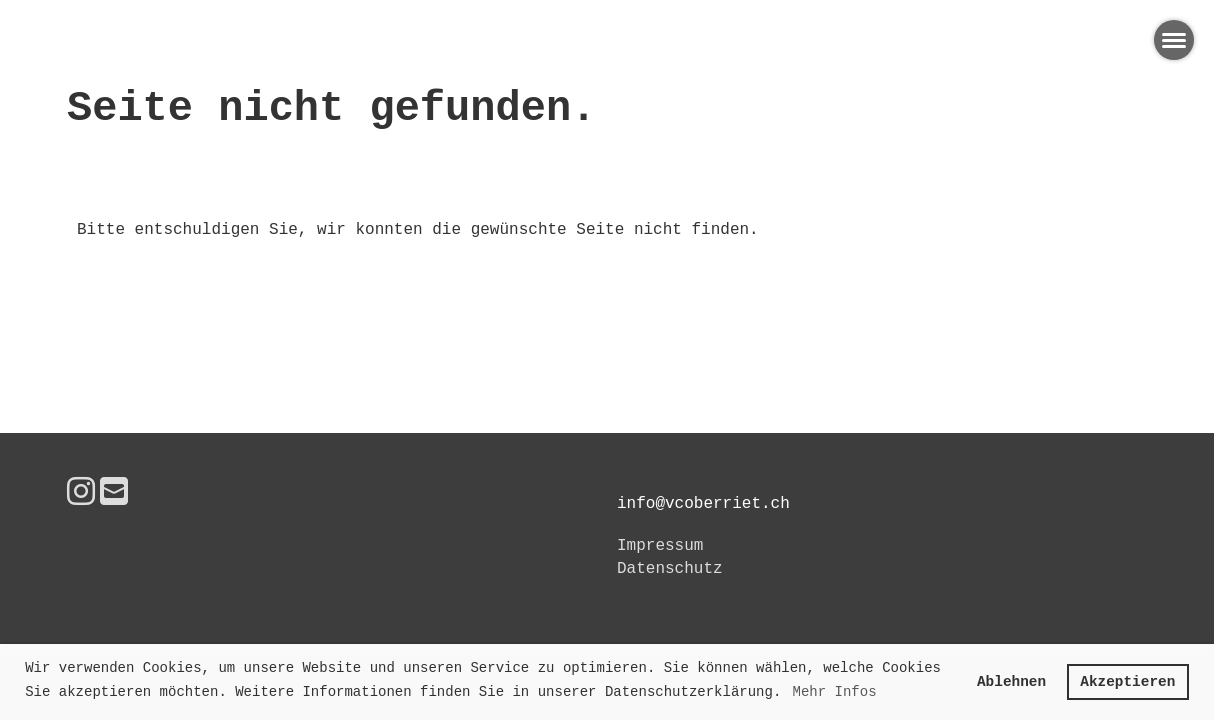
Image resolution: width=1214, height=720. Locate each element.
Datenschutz (670, 569)
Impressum (660, 546)
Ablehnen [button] (1011, 682)
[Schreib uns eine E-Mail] (114, 494)
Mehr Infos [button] (835, 692)
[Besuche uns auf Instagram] (81, 494)
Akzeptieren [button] (1127, 682)
